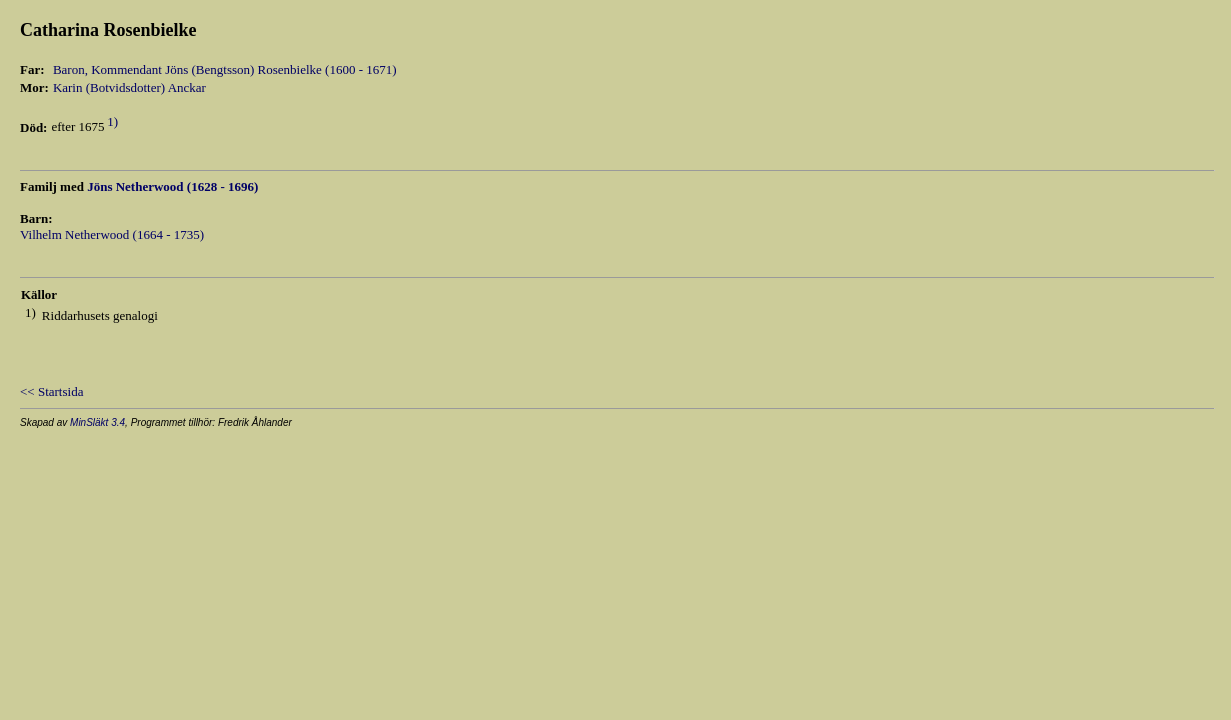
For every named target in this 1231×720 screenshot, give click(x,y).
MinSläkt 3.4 (97, 422)
